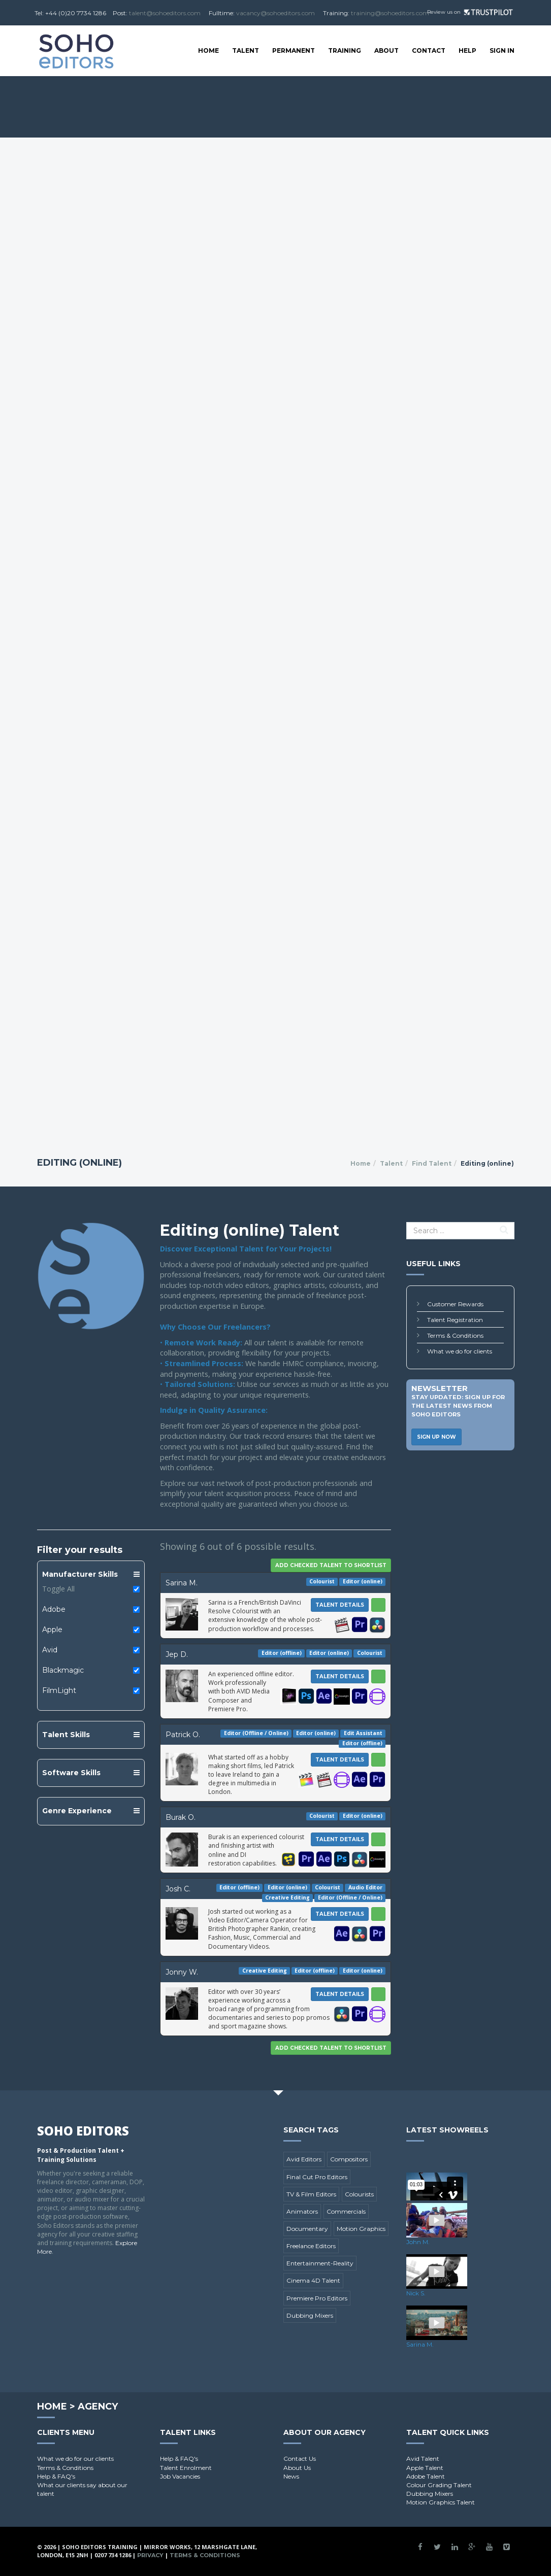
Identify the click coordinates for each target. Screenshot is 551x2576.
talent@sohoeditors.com (165, 13)
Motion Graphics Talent (440, 2502)
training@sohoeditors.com (390, 13)
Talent (245, 50)
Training (344, 50)
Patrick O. (183, 1734)
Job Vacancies (180, 2476)
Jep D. (177, 1654)
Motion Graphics (361, 2228)
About (386, 50)
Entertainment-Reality (319, 2263)
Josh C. (178, 1888)
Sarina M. (182, 1582)
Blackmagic (63, 1670)
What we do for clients (459, 1351)
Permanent (293, 50)
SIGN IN (502, 50)
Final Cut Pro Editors (316, 2177)
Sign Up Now (436, 1437)
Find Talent (431, 1163)
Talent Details (339, 1605)
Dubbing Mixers (309, 2315)
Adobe (54, 1609)
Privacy (150, 2555)
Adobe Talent (425, 2476)
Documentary (307, 2228)
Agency (98, 2406)
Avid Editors (303, 2159)
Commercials (346, 2211)
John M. (418, 2242)
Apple (52, 1629)
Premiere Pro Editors (316, 2298)
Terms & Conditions (455, 1335)
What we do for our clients (75, 2458)
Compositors (349, 2159)
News (291, 2476)
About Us (297, 2467)
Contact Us (299, 2458)
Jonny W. (182, 1972)
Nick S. (416, 2293)
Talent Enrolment (186, 2467)
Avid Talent (422, 2458)
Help (467, 50)
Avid (49, 1649)
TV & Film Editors (311, 2194)
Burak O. (181, 1817)
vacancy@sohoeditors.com (275, 13)
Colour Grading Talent (439, 2485)
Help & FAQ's (56, 2476)
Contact (428, 50)
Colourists (359, 2194)
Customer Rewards (455, 1304)
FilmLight (59, 1690)
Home (208, 50)
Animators (302, 2211)
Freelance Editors (311, 2246)
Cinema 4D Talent (313, 2280)
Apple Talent (424, 2467)
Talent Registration (455, 1320)
